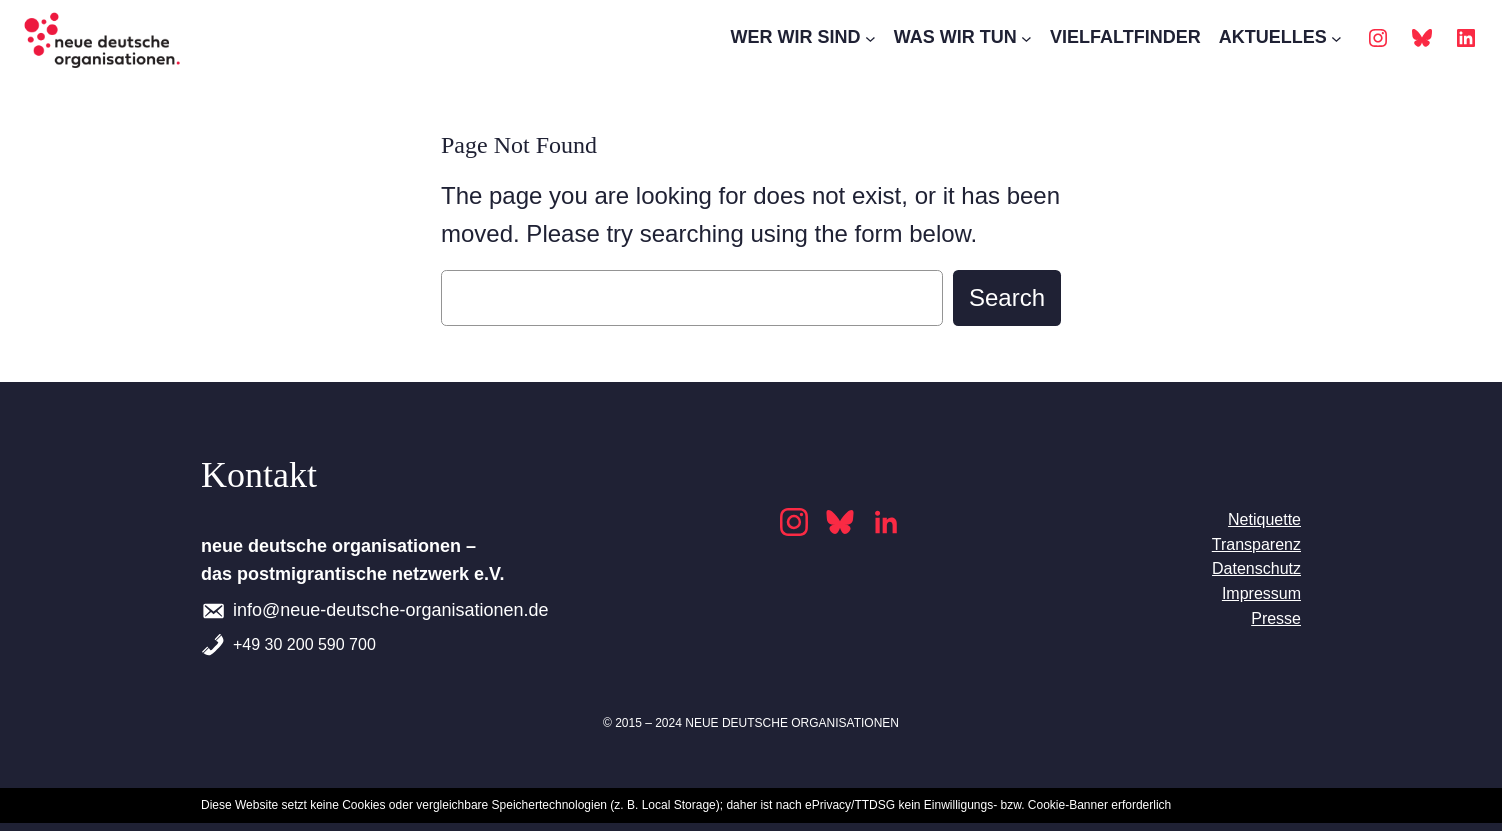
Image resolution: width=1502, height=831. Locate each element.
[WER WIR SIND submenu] (870, 38)
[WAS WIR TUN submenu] (1026, 38)
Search (1007, 297)
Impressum (1261, 593)
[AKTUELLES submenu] (1336, 38)
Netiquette (1264, 519)
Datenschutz (1256, 568)
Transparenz (1256, 544)
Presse (1276, 618)
